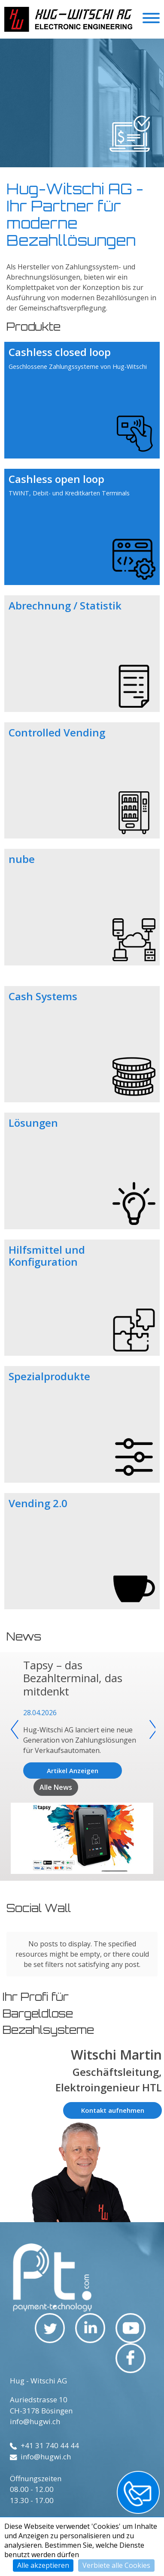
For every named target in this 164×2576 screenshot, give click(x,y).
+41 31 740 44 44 (44, 2445)
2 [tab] (75, 169)
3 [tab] (84, 169)
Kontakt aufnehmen (112, 2110)
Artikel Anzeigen (72, 1770)
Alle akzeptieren (43, 2565)
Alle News (55, 1787)
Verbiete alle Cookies (116, 2565)
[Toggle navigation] (151, 19)
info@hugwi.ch (35, 2421)
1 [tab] (67, 169)
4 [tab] (93, 169)
